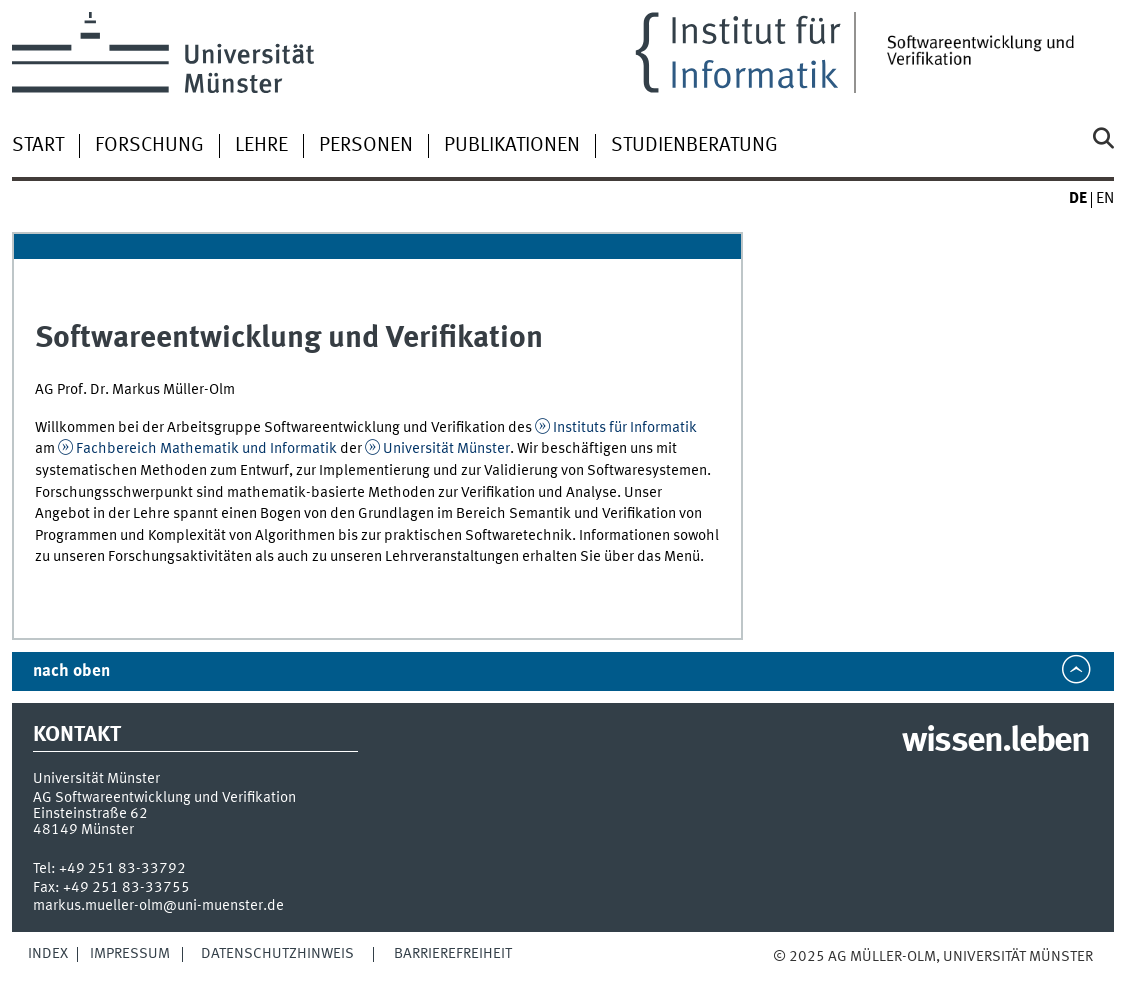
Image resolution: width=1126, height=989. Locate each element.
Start (38, 146)
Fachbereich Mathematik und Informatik (206, 449)
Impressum (130, 954)
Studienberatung (694, 146)
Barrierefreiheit (453, 954)
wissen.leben (995, 742)
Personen (366, 146)
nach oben (71, 671)
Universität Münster (446, 449)
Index (48, 954)
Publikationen (512, 146)
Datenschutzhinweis (277, 954)
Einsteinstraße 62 (90, 814)
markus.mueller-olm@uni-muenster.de (158, 906)
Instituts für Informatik (625, 428)
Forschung (149, 146)
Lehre (261, 146)
